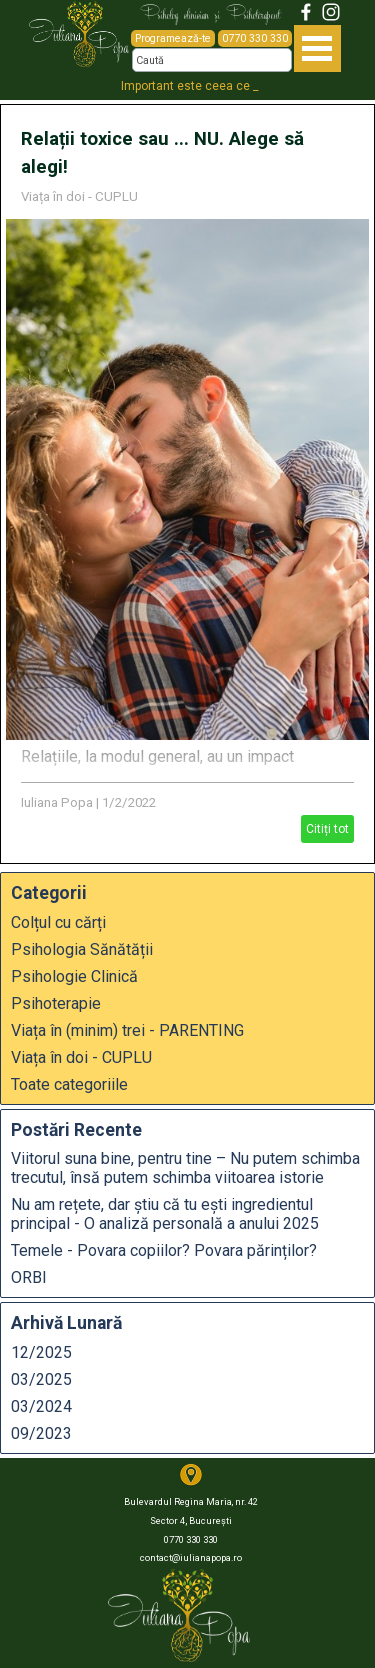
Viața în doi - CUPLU (79, 196)
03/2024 (41, 1406)
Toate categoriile (69, 1084)
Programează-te (173, 38)
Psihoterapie (56, 1003)
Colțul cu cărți (58, 922)
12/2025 (41, 1352)
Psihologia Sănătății (82, 949)
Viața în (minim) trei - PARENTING (127, 1030)
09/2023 (41, 1433)
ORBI (29, 1277)
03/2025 (41, 1379)
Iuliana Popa (57, 802)
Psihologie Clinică (74, 976)
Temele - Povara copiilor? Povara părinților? (164, 1250)
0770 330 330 (255, 38)
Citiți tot (327, 829)
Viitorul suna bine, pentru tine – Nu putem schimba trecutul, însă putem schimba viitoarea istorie (185, 1168)
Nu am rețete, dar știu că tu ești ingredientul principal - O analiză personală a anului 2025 (165, 1214)
